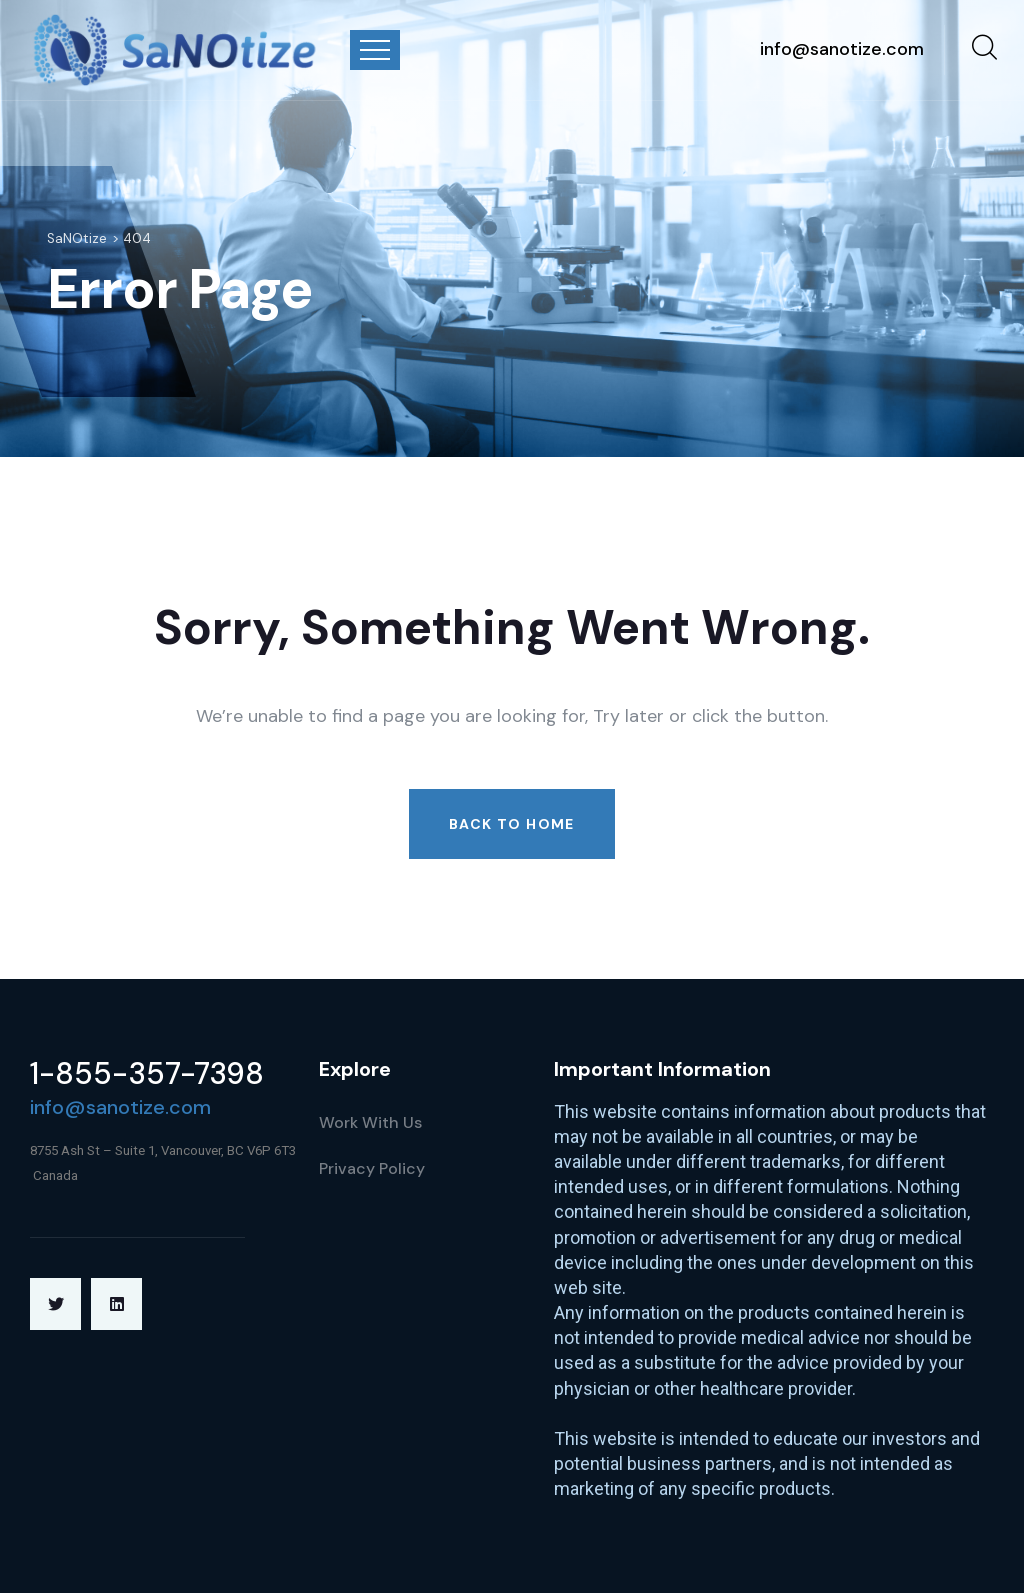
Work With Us (370, 1122)
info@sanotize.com (842, 49)
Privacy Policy (372, 1168)
